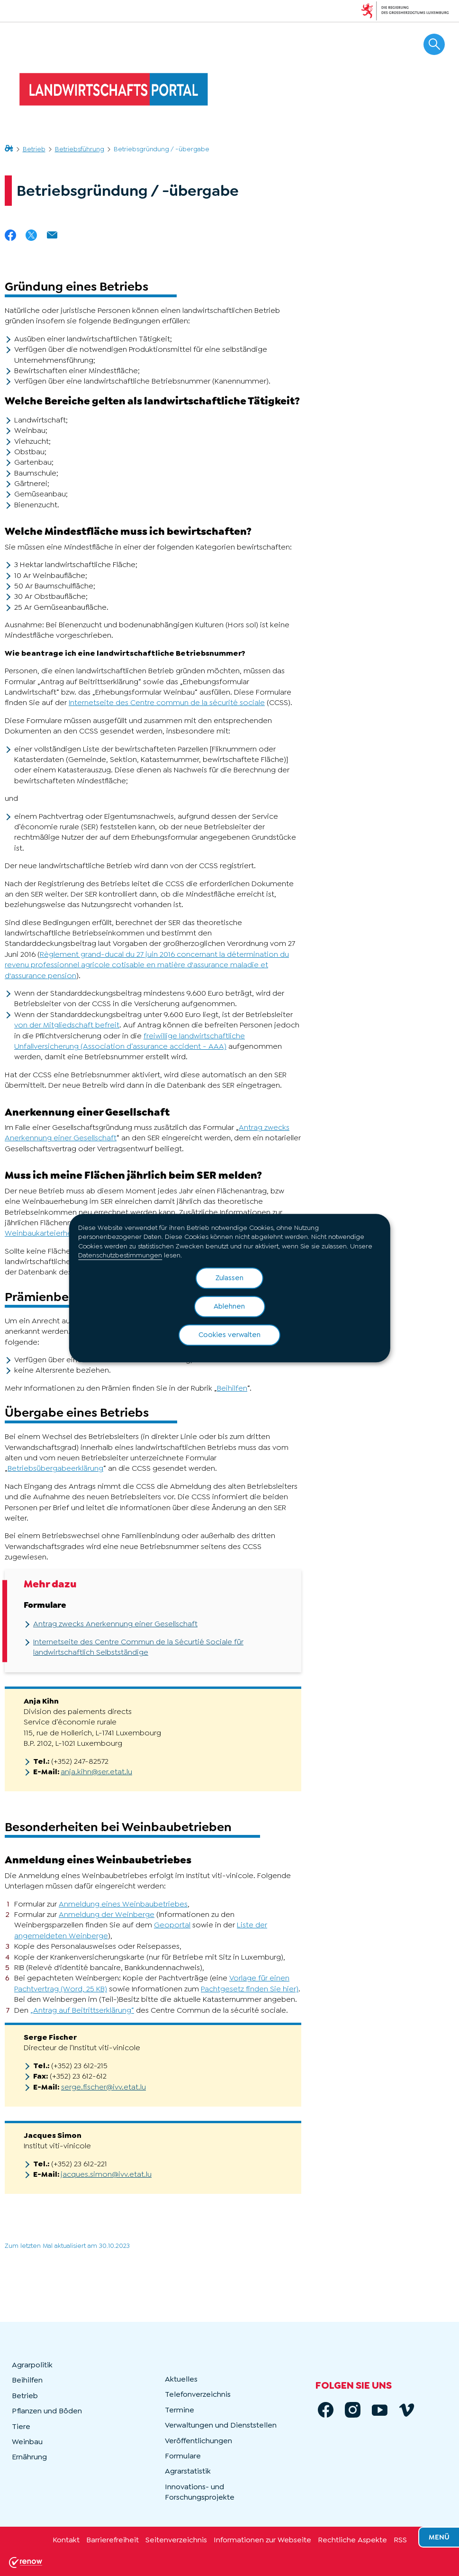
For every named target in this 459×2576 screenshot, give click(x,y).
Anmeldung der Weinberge (106, 1914)
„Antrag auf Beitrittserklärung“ (82, 2010)
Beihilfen (232, 1388)
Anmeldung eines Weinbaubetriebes (123, 1904)
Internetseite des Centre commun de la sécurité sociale (167, 702)
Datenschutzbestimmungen (120, 1255)
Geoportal (172, 1925)
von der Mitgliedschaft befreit (66, 1025)
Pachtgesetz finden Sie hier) (249, 1989)
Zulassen (229, 1278)
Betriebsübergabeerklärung (55, 1468)
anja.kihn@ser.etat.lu (96, 1772)
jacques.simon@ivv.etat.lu (106, 2174)
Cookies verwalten (229, 1334)
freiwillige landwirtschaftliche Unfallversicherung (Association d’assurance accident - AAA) (129, 1041)
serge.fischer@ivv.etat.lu (103, 2087)
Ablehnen (229, 1306)
